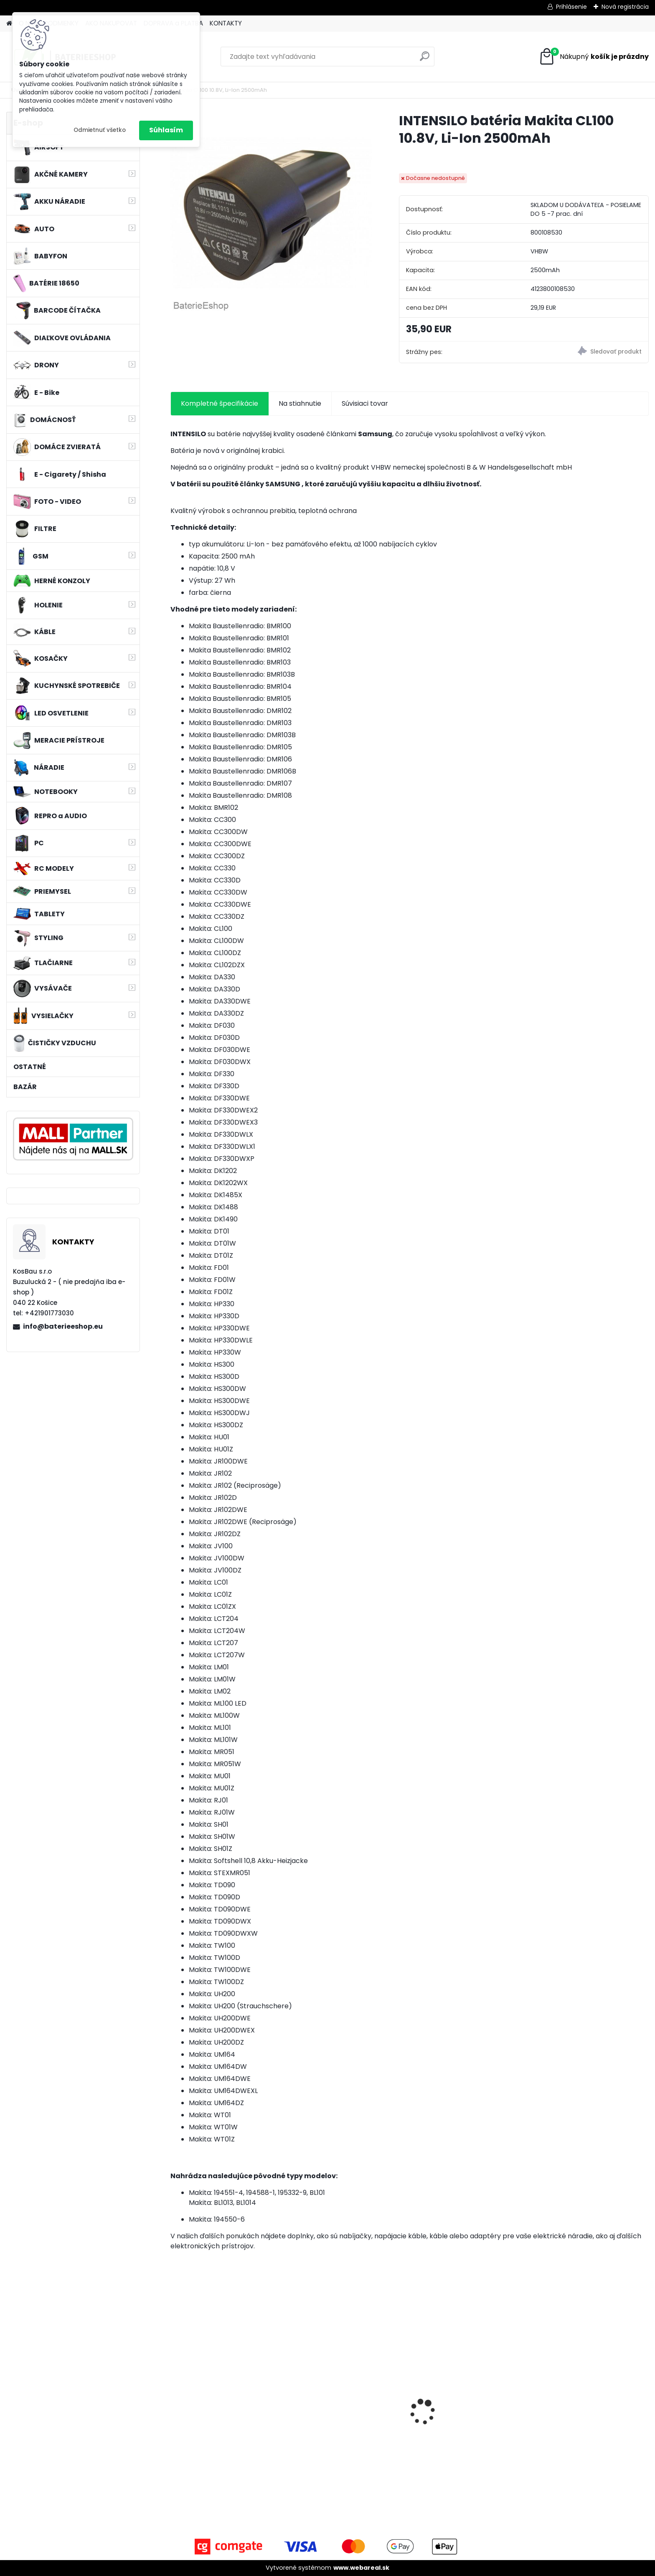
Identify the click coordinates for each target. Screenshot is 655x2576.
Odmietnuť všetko (100, 130)
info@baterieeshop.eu (63, 1326)
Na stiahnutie (300, 403)
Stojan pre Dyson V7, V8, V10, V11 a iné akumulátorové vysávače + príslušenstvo (227, 2421)
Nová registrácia (625, 7)
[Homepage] (9, 23)
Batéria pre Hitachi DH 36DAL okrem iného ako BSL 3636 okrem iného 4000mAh (344, 2421)
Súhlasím (166, 130)
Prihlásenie (571, 7)
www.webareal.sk (361, 2567)
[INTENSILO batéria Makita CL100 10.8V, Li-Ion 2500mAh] (271, 212)
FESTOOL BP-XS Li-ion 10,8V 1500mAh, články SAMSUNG (583, 2423)
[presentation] (174, 2397)
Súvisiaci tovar (365, 403)
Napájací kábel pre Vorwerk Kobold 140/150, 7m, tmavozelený (463, 2421)
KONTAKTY (226, 23)
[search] (424, 59)
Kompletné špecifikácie (219, 403)
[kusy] (195, 2475)
